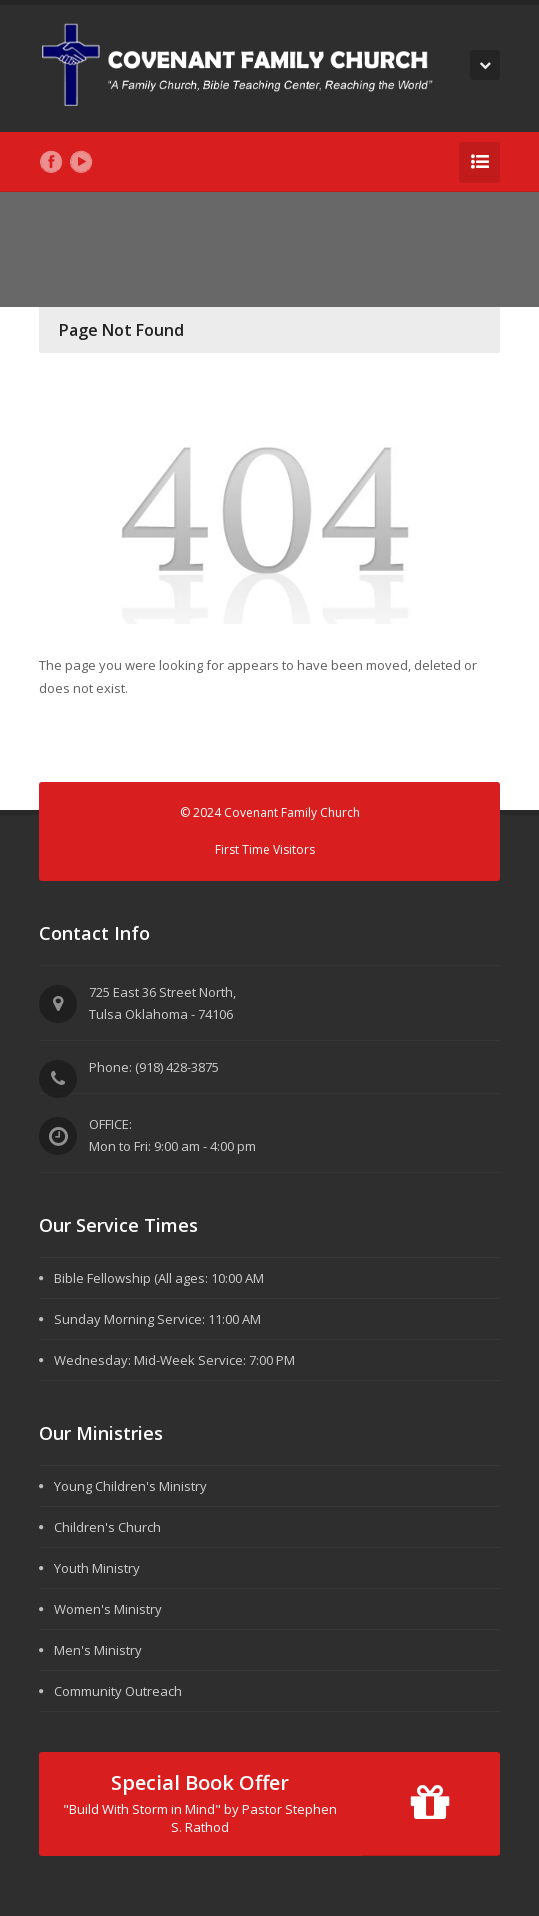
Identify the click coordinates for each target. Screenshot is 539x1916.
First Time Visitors (265, 849)
